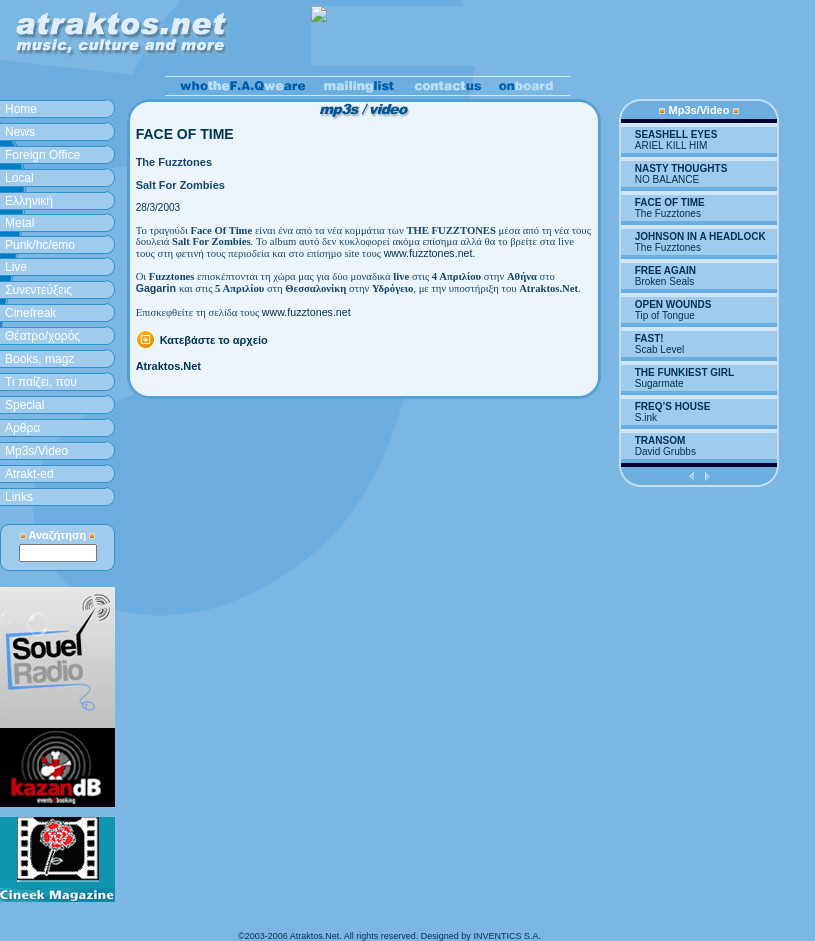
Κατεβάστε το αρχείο (214, 340)
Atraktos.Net (168, 366)
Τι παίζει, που (41, 382)
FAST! (649, 338)
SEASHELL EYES (676, 134)
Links (19, 497)
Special (24, 405)
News (20, 132)
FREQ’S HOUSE (673, 406)
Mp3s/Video (36, 451)
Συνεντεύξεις (38, 290)
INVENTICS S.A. (507, 936)
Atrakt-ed (29, 474)
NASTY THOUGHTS (681, 168)
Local (19, 178)
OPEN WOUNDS (673, 304)
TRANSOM (660, 440)
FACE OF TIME (670, 202)
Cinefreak (30, 313)
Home (21, 109)
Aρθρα (22, 428)
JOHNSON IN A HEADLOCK (700, 236)
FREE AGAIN (665, 270)
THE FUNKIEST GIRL (684, 372)
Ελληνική (29, 201)
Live (16, 267)
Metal (19, 223)
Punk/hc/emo (40, 245)
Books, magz (39, 359)
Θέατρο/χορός (42, 336)
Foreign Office (42, 155)
